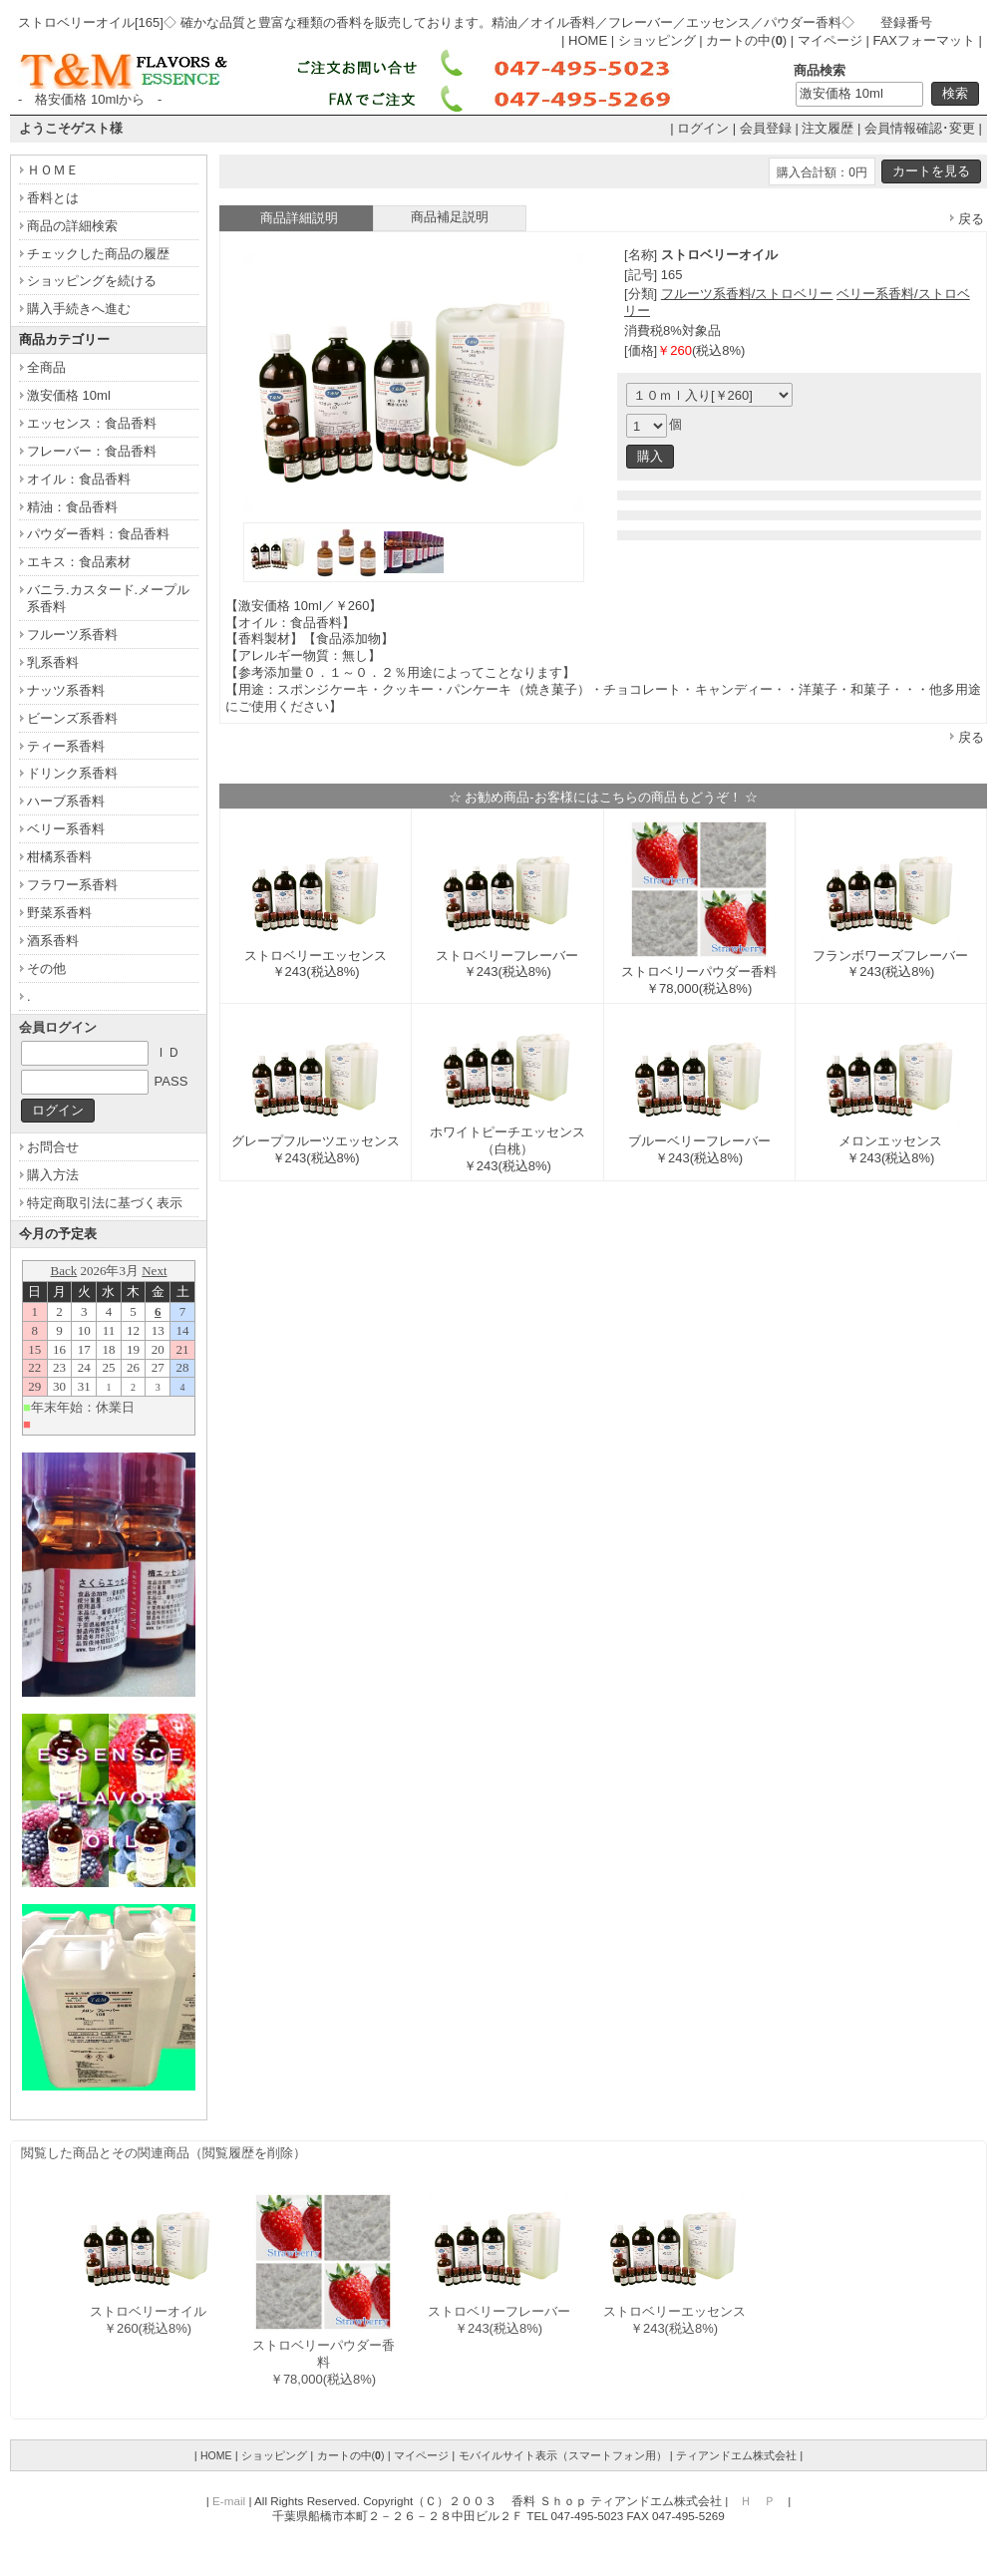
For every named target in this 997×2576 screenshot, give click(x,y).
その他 (46, 968)
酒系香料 (53, 940)
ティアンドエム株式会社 (736, 2455)
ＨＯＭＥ (53, 169)
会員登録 (766, 128)
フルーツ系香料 (72, 634)
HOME (587, 40)
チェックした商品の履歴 (98, 253)
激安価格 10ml (69, 395)
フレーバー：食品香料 (92, 451)
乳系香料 (53, 662)
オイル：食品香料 (79, 479)
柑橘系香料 (59, 856)
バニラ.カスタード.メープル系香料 (108, 598)
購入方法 (53, 1174)
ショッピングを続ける (92, 280)
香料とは (53, 197)
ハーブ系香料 (66, 801)
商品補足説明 (450, 216)
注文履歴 (827, 128)
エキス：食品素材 (79, 561)
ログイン (703, 128)
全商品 (46, 367)
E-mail (228, 2500)
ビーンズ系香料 (72, 718)
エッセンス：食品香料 (92, 423)
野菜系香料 (59, 912)
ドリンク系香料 (72, 773)
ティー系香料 (66, 746)
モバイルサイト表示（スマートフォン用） (563, 2455)
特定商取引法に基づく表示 (104, 1202)
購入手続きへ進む (79, 308)
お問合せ (53, 1146)
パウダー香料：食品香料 (98, 533)
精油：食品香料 (72, 506)
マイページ (830, 40)
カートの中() (746, 40)
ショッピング (657, 40)
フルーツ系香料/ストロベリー (747, 293)
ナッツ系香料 (66, 690)
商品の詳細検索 (72, 225)
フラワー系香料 (72, 884)
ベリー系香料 (66, 828)
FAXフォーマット (923, 40)
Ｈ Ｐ (758, 2500)
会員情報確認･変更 (919, 128)
